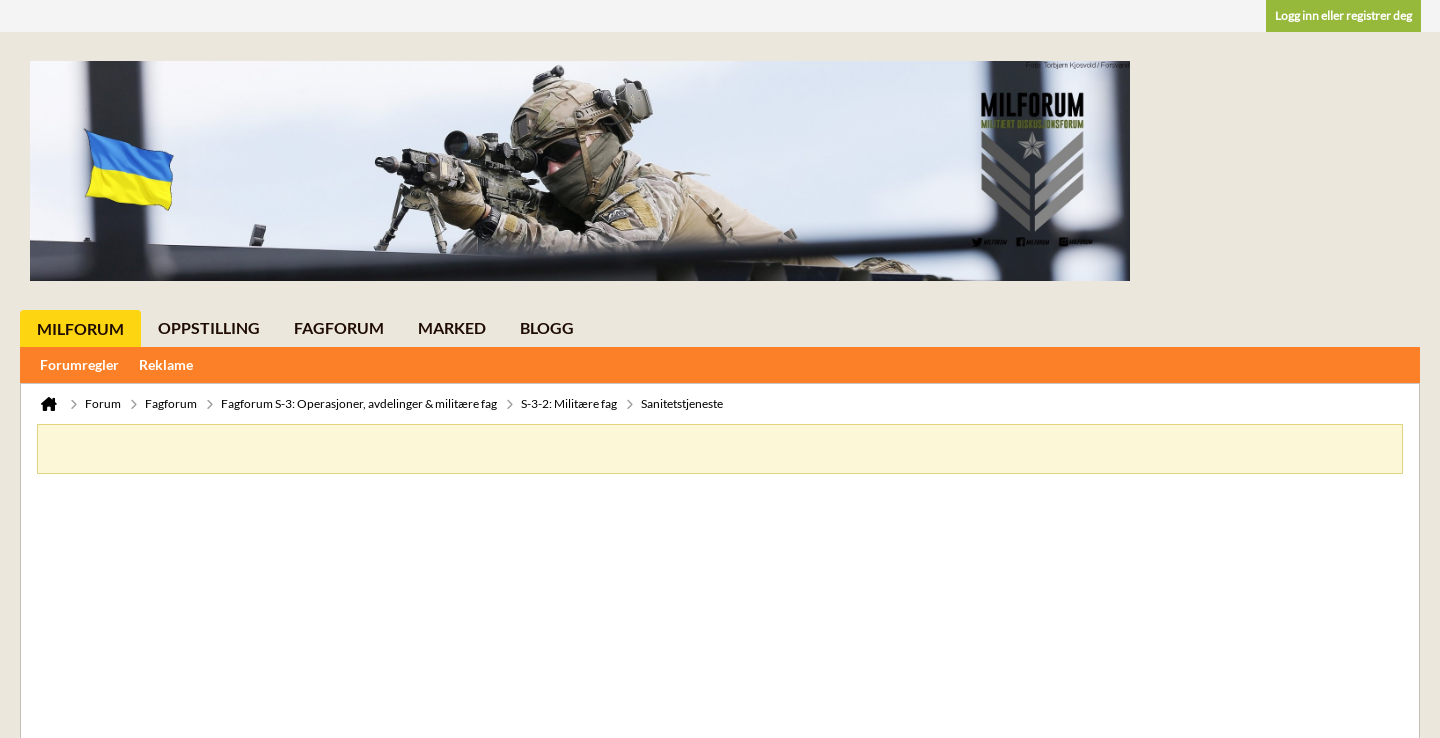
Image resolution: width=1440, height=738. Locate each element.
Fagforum (339, 327)
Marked (452, 327)
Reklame (166, 364)
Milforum (80, 328)
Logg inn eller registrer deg (1343, 15)
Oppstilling (209, 327)
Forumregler (79, 364)
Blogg (547, 327)
